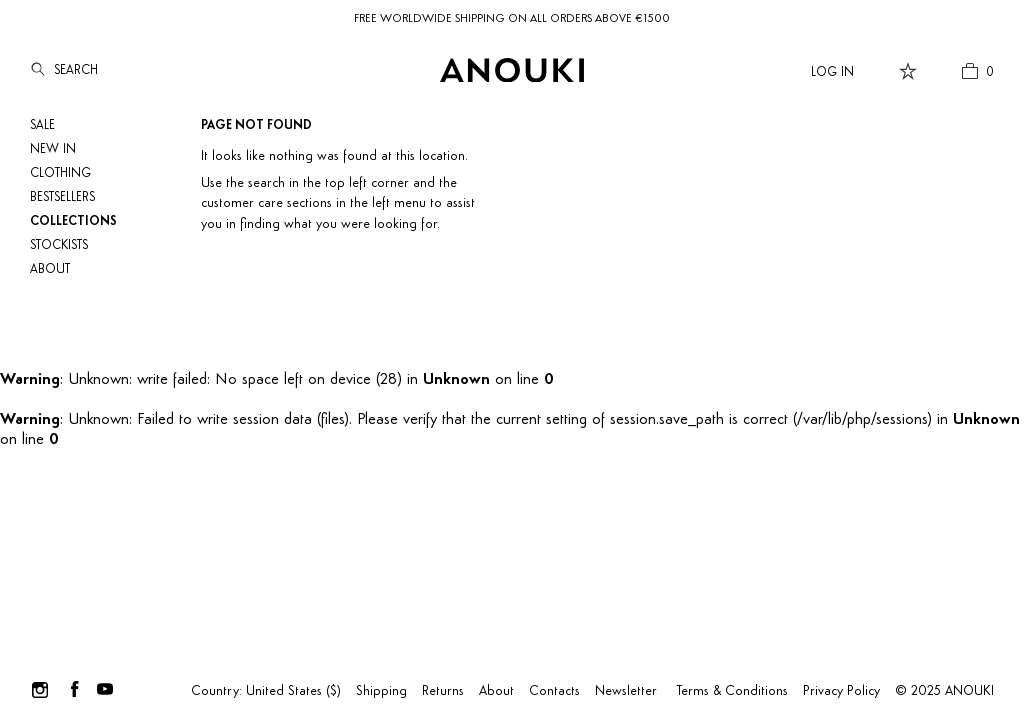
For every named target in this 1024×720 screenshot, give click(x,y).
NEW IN (53, 149)
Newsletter (626, 691)
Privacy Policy (841, 691)
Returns (443, 691)
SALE (42, 125)
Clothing (60, 173)
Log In (832, 72)
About (50, 269)
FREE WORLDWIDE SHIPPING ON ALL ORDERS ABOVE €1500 (512, 19)
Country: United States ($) (266, 691)
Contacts (554, 691)
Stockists (59, 245)
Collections (73, 221)
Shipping (381, 691)
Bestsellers (62, 197)
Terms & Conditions (732, 691)
